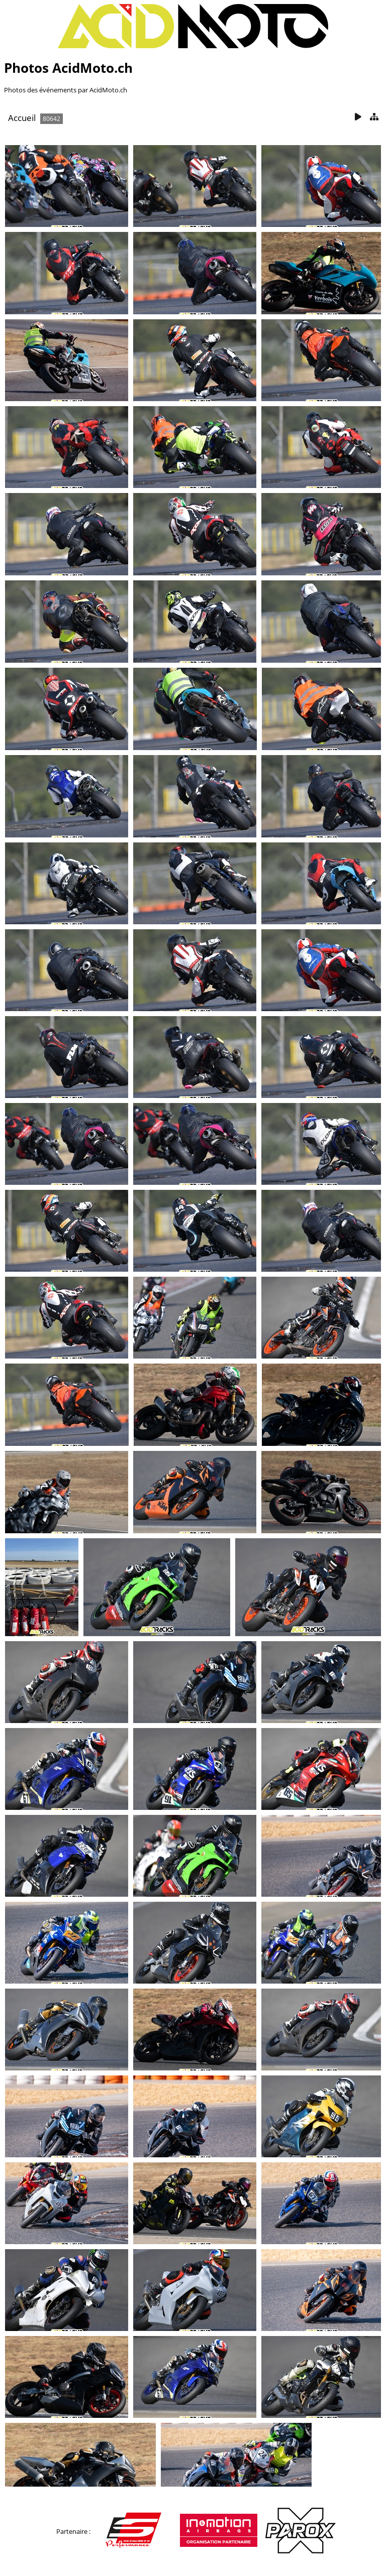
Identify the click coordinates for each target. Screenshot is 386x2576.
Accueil (22, 118)
